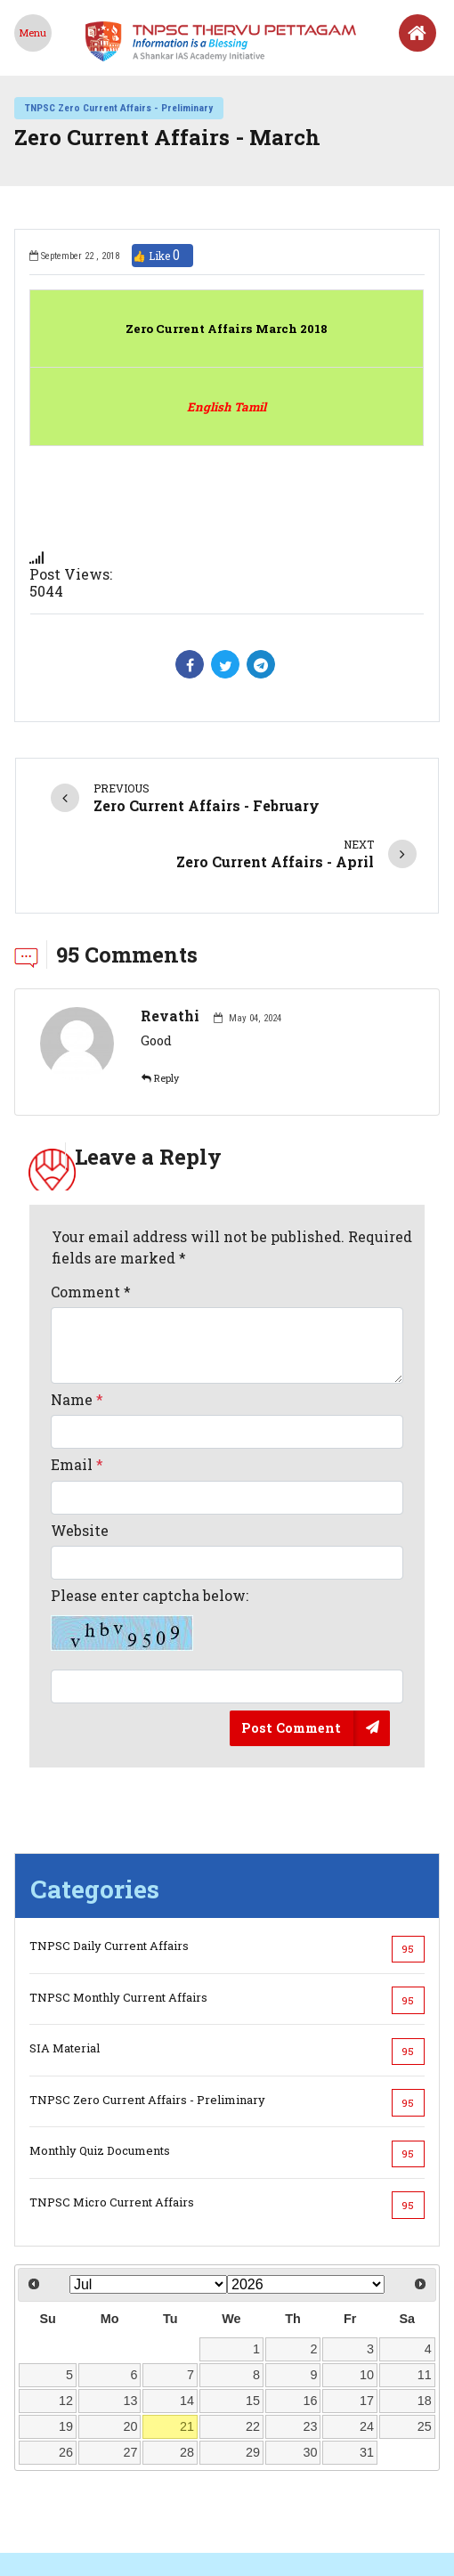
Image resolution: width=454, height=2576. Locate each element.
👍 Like (162, 255)
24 (367, 2362)
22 (253, 2362)
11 (425, 2311)
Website (80, 1466)
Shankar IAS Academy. (369, 2567)
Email (77, 1400)
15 (253, 2336)
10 (367, 2311)
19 (66, 2362)
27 (131, 2388)
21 (187, 2362)
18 (425, 2336)
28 (187, 2388)
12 (66, 2336)
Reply (160, 1014)
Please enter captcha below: (149, 1555)
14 (187, 2336)
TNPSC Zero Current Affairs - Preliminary (119, 108)
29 (253, 2388)
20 (131, 2362)
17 (367, 2336)
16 (311, 2336)
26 (66, 2388)
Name (77, 1335)
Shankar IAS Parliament (294, 2536)
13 (131, 2336)
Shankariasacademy (148, 2536)
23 (311, 2362)
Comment (91, 1227)
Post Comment (291, 1662)
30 (311, 2388)
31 (367, 2388)
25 (425, 2362)
